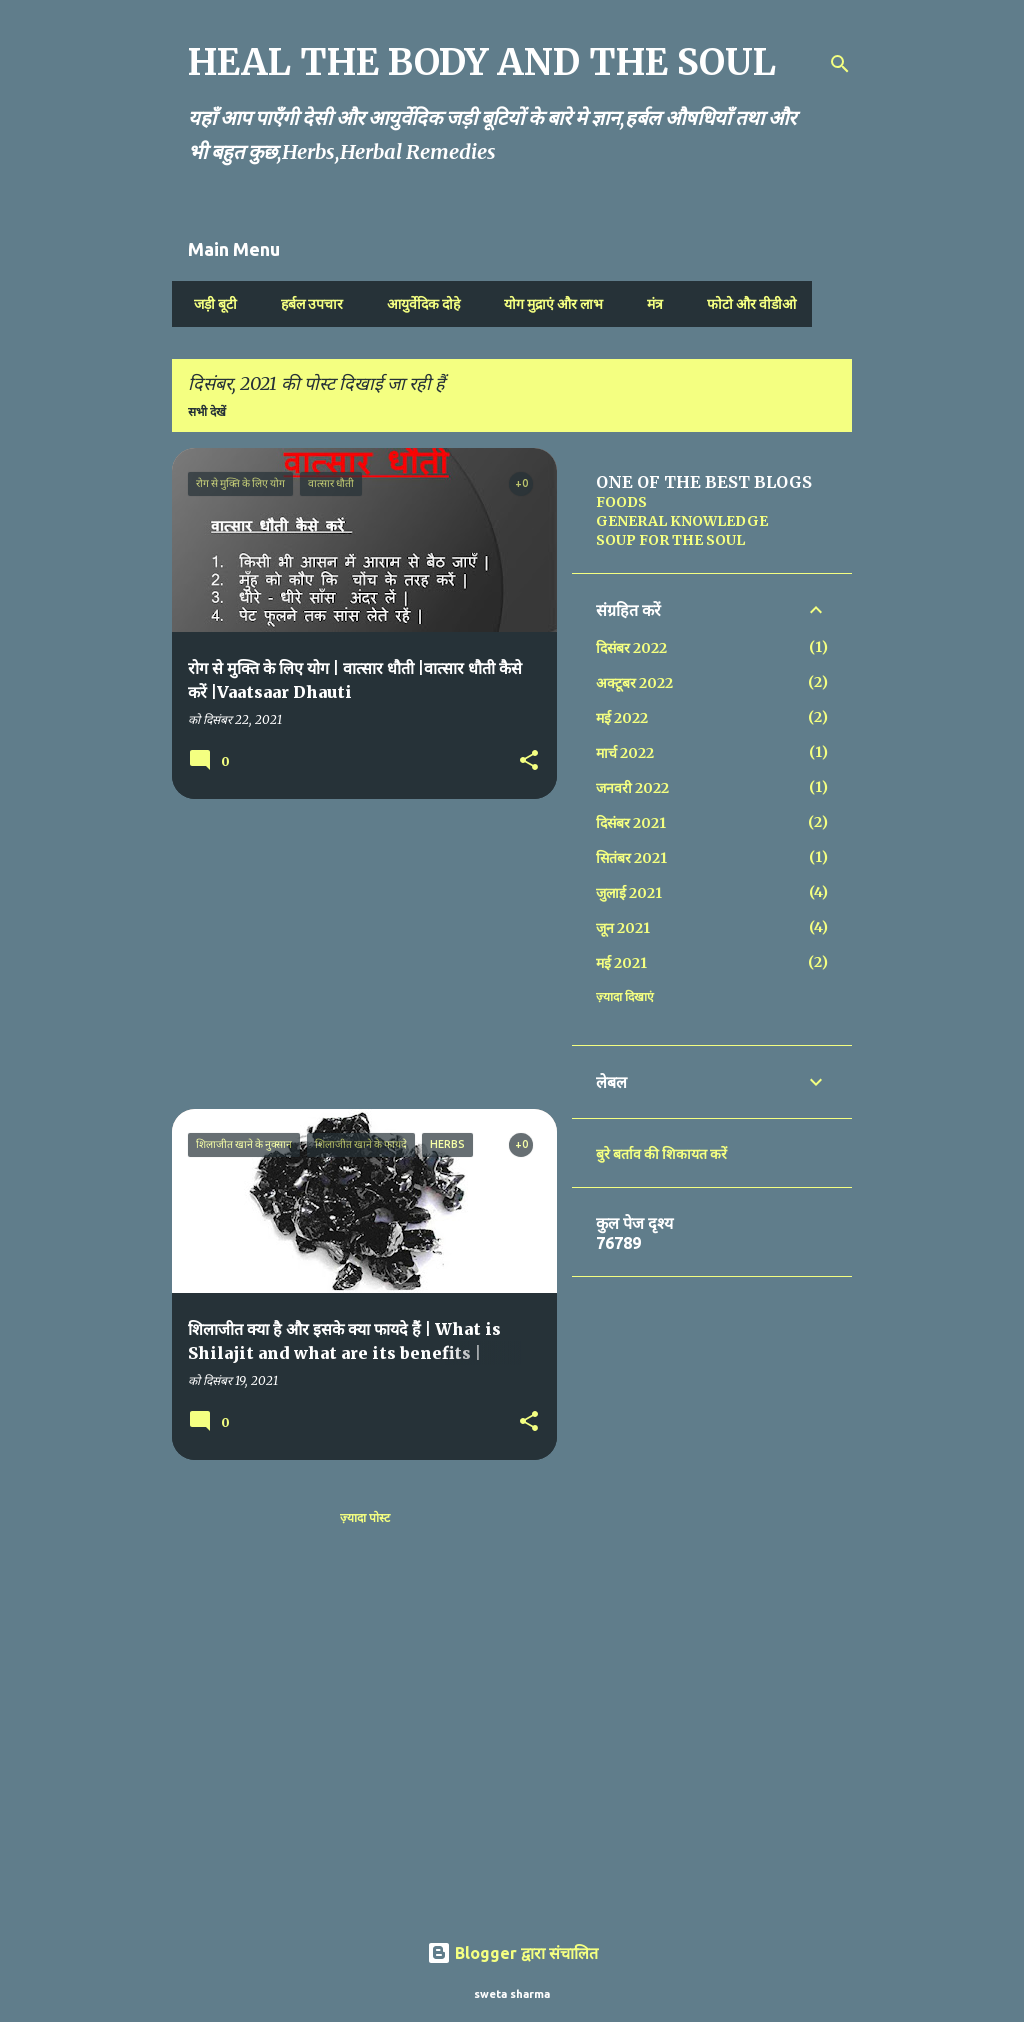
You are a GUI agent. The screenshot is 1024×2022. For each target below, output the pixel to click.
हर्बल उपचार (306, 304)
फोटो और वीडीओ (745, 304)
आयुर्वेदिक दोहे (417, 304)
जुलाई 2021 (629, 893)
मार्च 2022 (625, 753)
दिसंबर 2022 (631, 648)
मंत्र (649, 304)
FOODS (621, 502)
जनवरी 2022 (632, 788)
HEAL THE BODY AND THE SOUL (482, 62)
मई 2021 (621, 963)
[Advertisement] (357, 954)
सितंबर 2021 (631, 858)
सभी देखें (207, 411)
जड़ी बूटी (209, 304)
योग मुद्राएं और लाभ (547, 304)
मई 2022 (622, 718)
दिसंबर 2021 (631, 823)
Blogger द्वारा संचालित (512, 1953)
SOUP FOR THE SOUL (670, 540)
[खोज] (840, 64)
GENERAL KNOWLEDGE (682, 521)
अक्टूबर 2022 (634, 683)
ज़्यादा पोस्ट (365, 1517)
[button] (529, 761)
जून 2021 (623, 928)
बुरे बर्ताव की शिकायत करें (661, 1154)
